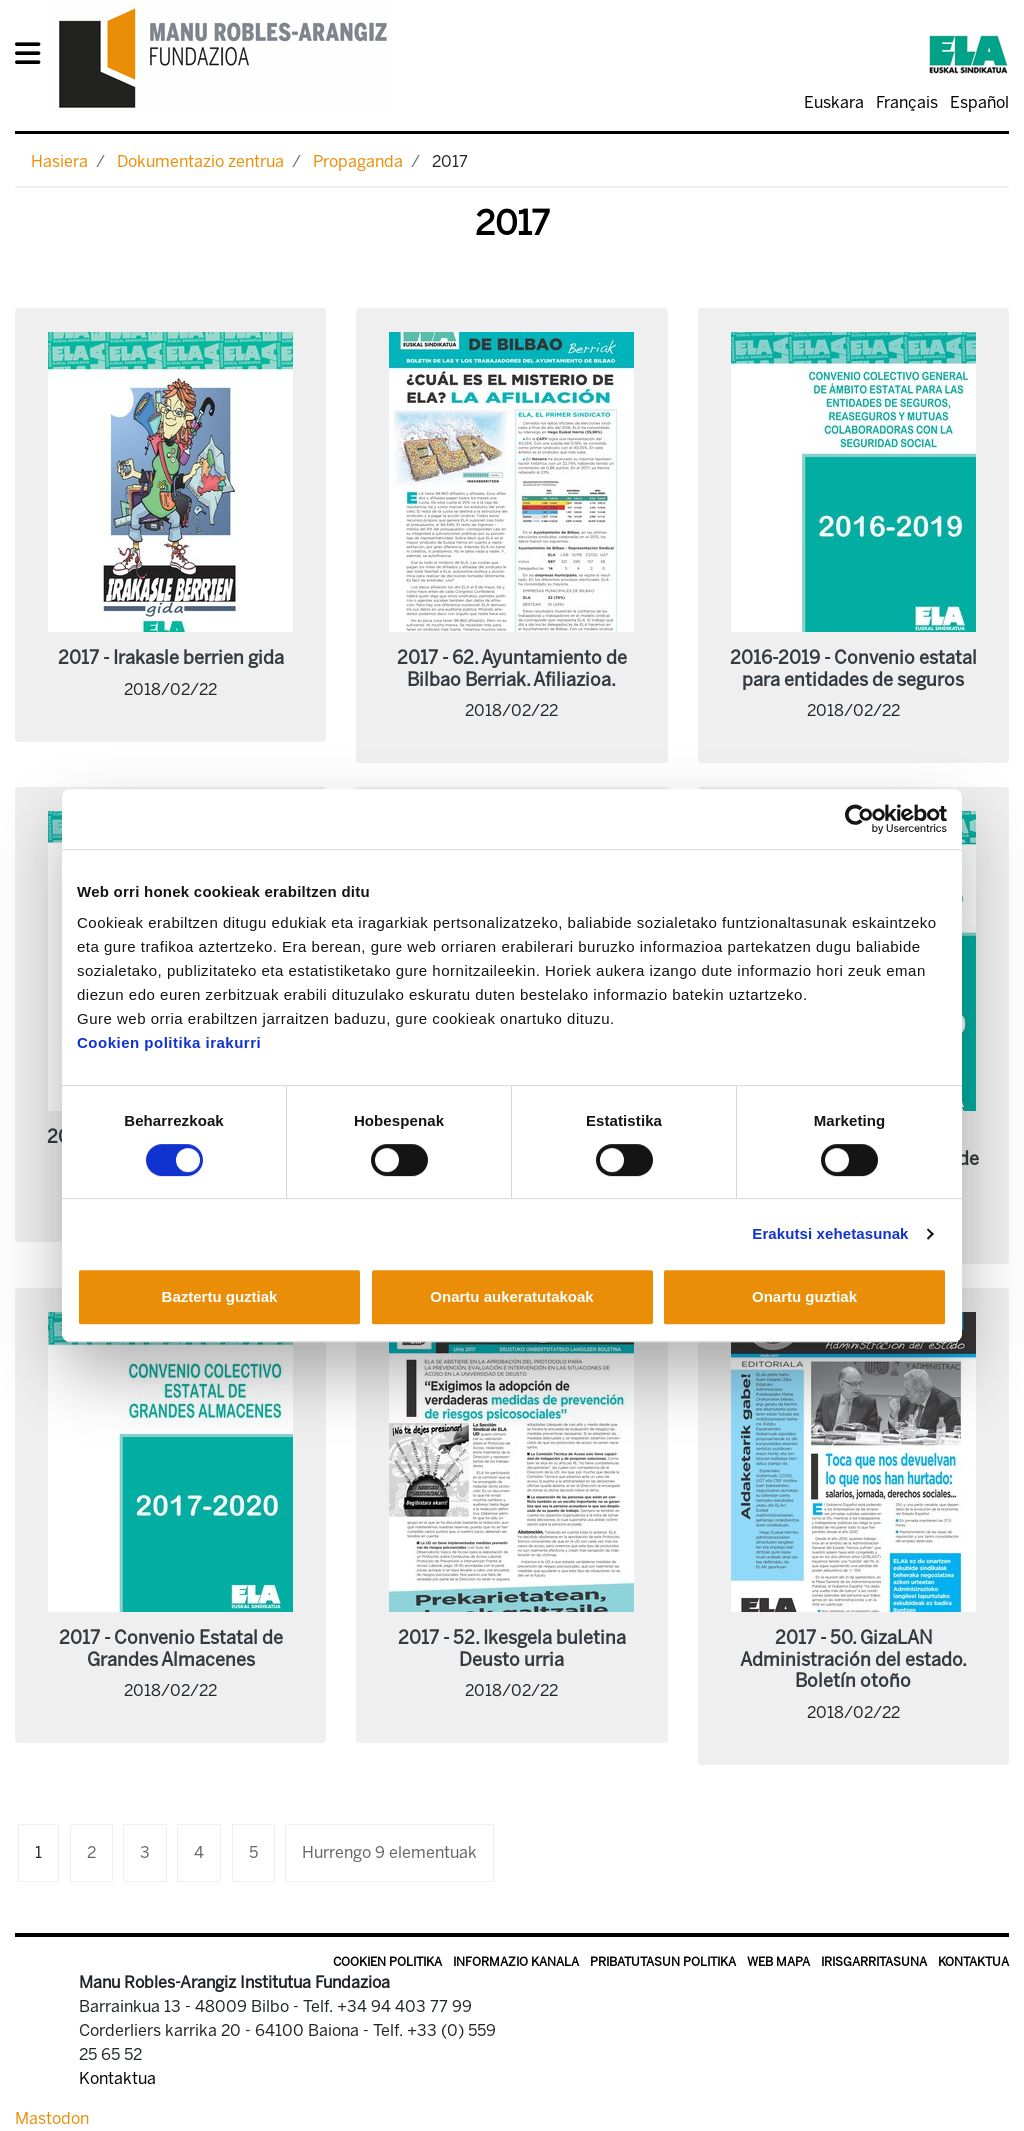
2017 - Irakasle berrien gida (171, 658)
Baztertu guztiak (220, 1296)
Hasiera (59, 161)
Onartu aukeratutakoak (511, 1296)
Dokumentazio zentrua (200, 161)
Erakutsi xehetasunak (830, 1233)
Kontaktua (973, 1962)
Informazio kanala (516, 1962)
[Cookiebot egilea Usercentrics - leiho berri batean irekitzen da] (859, 819)
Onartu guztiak (804, 1296)
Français (907, 102)
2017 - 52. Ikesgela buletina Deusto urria (512, 1649)
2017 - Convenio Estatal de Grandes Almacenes (171, 1649)
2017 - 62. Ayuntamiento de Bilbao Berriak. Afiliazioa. (512, 669)
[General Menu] (33, 57)
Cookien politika (387, 1962)
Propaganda (358, 161)
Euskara (834, 102)
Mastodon (52, 2118)
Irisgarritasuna (874, 1962)
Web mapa (778, 1962)
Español (979, 102)
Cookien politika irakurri (169, 1042)
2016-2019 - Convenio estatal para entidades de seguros (853, 669)
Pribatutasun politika (663, 1962)
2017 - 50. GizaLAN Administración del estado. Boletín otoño (853, 1659)
